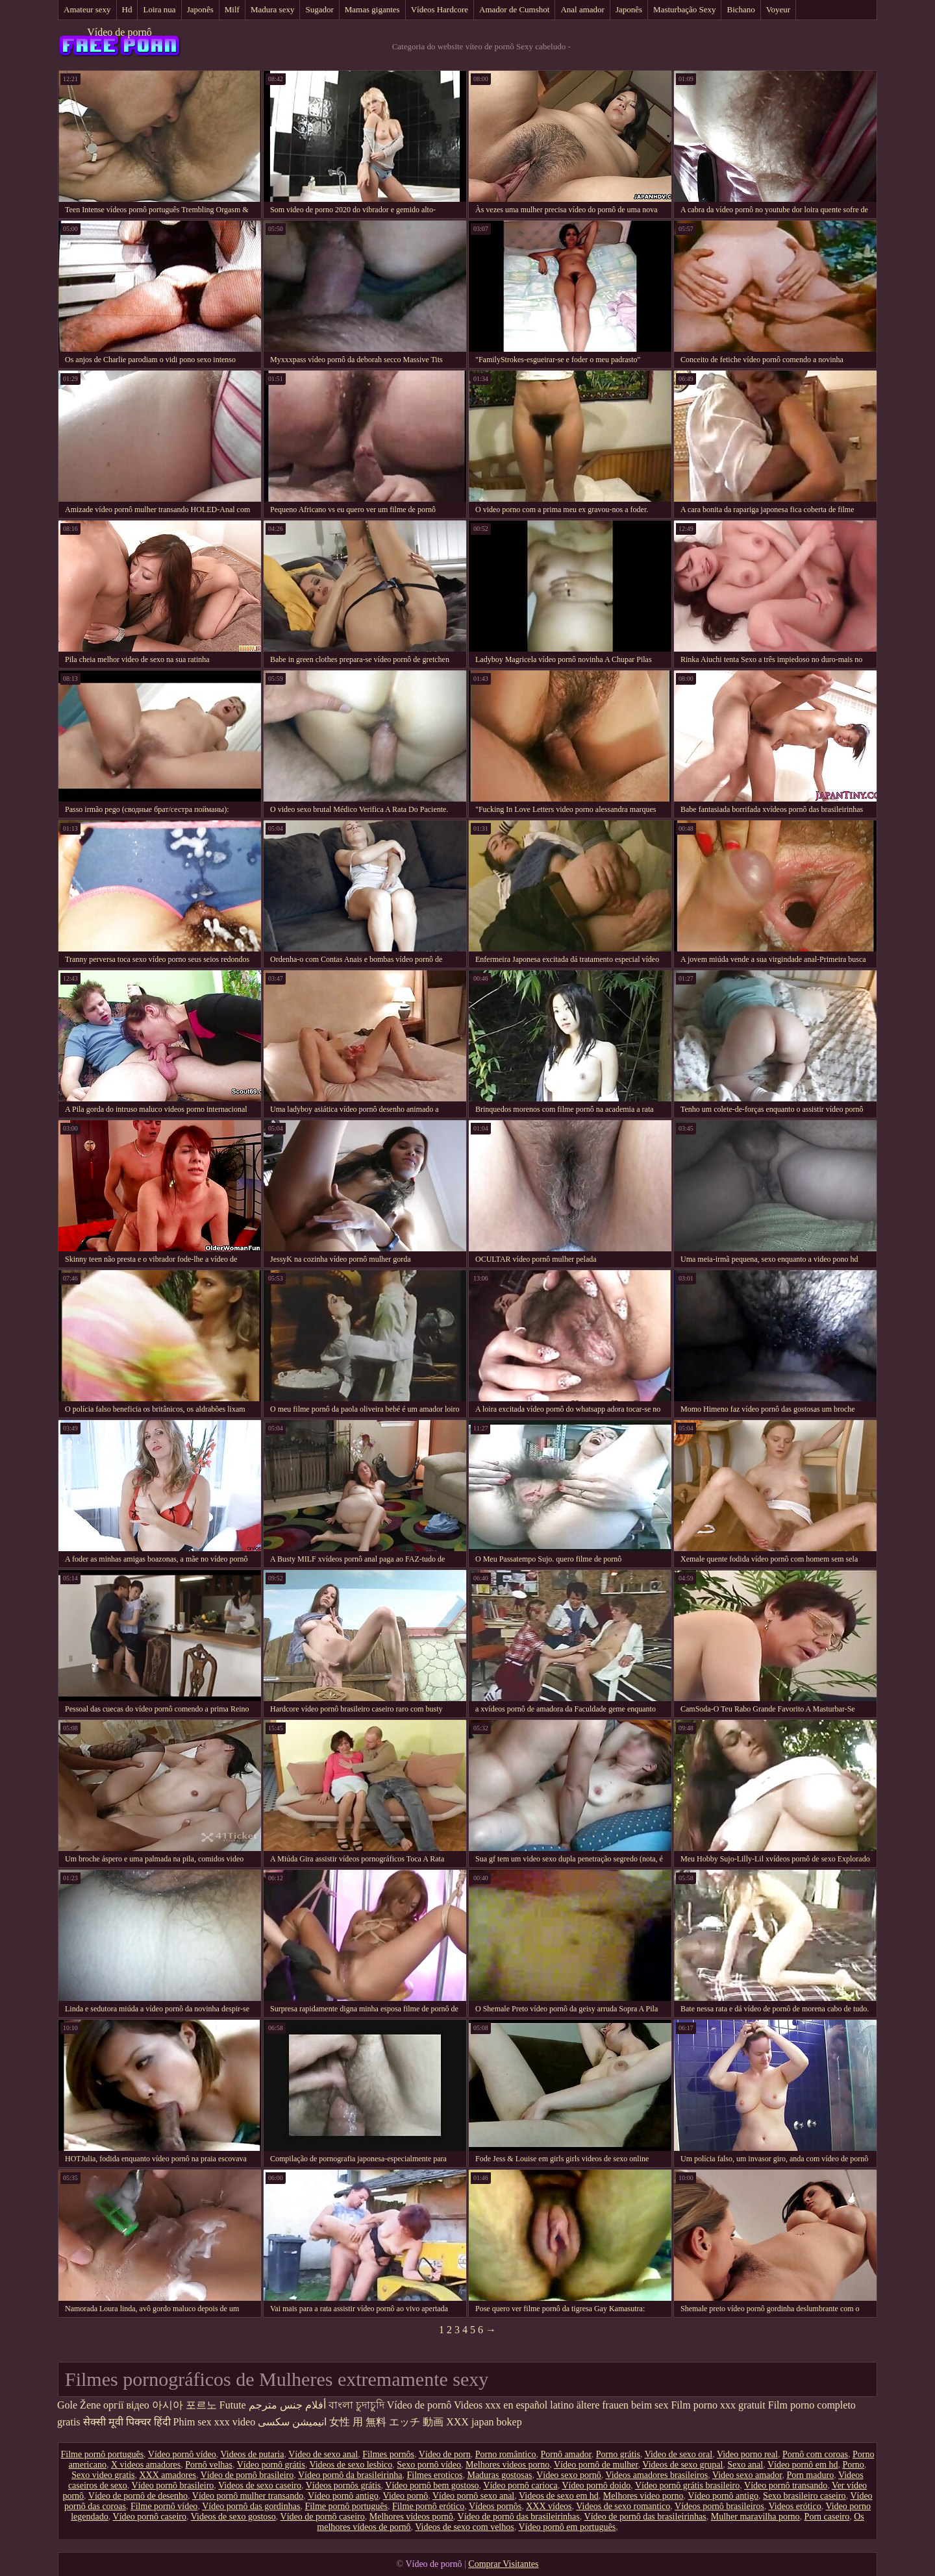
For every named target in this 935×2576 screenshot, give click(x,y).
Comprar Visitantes (503, 2564)
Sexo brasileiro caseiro (804, 2496)
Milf (232, 9)
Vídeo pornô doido (596, 2485)
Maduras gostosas (499, 2475)
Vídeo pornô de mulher (596, 2465)
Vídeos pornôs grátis (343, 2485)
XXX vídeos (548, 2506)
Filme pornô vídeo (164, 2506)
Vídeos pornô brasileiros (719, 2506)
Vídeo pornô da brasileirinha (350, 2475)
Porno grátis (618, 2454)
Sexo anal (745, 2465)
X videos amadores (146, 2465)
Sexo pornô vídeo (429, 2465)
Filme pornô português (102, 2454)
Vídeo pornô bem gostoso (432, 2485)
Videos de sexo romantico (623, 2506)
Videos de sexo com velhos (464, 2527)
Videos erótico (794, 2506)
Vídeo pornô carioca (520, 2485)
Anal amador (582, 9)
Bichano (740, 9)
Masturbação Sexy (684, 9)
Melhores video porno (643, 2496)
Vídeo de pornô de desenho (138, 2496)
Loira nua (159, 9)
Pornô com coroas (815, 2454)
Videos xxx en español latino (514, 2404)
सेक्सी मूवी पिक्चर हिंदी (127, 2421)
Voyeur (778, 9)
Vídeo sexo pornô (568, 2475)
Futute (232, 2404)
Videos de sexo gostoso (233, 2516)
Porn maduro (810, 2475)
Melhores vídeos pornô (411, 2516)
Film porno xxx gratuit (718, 2404)
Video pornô (406, 2496)
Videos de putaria (252, 2454)
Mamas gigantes (372, 9)
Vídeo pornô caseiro (150, 2516)
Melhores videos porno (507, 2465)
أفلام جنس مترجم (287, 2404)
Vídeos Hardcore (439, 9)
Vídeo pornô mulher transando (247, 2496)
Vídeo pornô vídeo (182, 2454)
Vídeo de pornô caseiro (322, 2516)
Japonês (200, 9)
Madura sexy (273, 9)
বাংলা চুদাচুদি (356, 2404)
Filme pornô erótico (428, 2506)
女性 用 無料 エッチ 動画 (386, 2421)
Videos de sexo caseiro (259, 2485)
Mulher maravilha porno (755, 2516)
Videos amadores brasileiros (656, 2475)
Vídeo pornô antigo (343, 2496)
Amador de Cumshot (514, 9)
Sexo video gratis (102, 2475)
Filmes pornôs (388, 2454)
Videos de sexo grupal (682, 2465)
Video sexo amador (747, 2475)
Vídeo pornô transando (785, 2485)
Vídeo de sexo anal (323, 2454)
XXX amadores (167, 2475)
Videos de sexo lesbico (350, 2465)
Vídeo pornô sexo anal (473, 2496)
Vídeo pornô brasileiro (173, 2485)
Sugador (319, 9)
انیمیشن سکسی (292, 2421)
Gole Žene (79, 2404)
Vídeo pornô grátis (271, 2465)
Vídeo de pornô (119, 32)
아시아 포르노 (184, 2404)
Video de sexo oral (679, 2454)
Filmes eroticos (435, 2475)
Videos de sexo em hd (559, 2496)
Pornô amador (565, 2454)
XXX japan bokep (483, 2421)
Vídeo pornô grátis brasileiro (687, 2485)
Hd (127, 9)
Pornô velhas (208, 2465)
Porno (853, 2465)
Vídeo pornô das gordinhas (251, 2506)
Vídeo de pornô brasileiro (247, 2475)
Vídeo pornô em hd (802, 2465)
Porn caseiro (827, 2516)
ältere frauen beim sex (623, 2404)
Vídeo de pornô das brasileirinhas (519, 2516)
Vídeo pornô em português (567, 2527)
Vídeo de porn (445, 2454)
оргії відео (126, 2404)
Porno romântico (505, 2454)
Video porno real (747, 2454)
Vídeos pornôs (495, 2506)
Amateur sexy (87, 9)
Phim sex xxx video (214, 2421)
